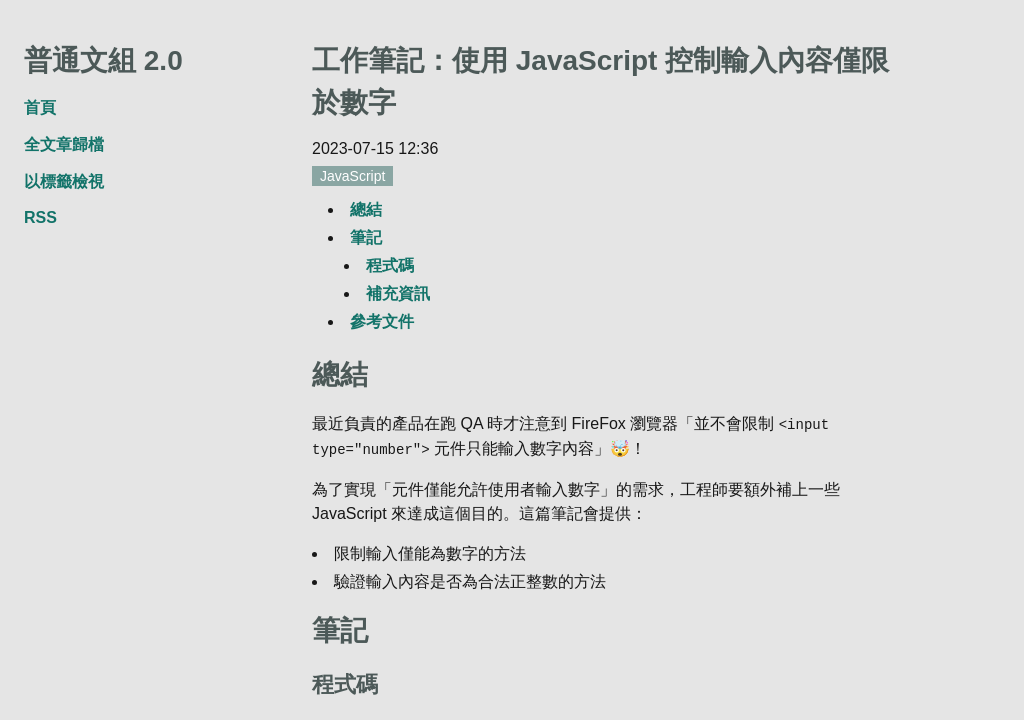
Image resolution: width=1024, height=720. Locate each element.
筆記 (366, 237)
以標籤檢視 (64, 181)
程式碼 (390, 265)
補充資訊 (398, 293)
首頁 (40, 107)
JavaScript (352, 176)
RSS (40, 217)
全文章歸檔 (64, 144)
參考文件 (382, 321)
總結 (366, 209)
